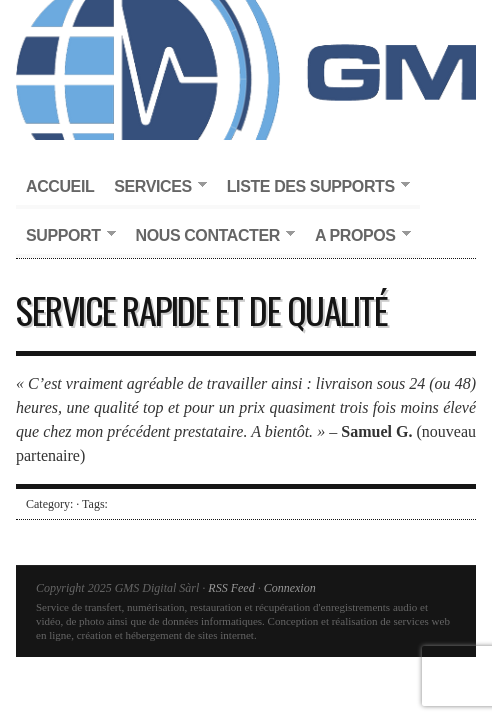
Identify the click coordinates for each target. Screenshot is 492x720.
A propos (358, 236)
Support (66, 236)
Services (155, 187)
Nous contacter (210, 236)
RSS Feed (231, 588)
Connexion (290, 588)
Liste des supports (313, 187)
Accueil (60, 186)
